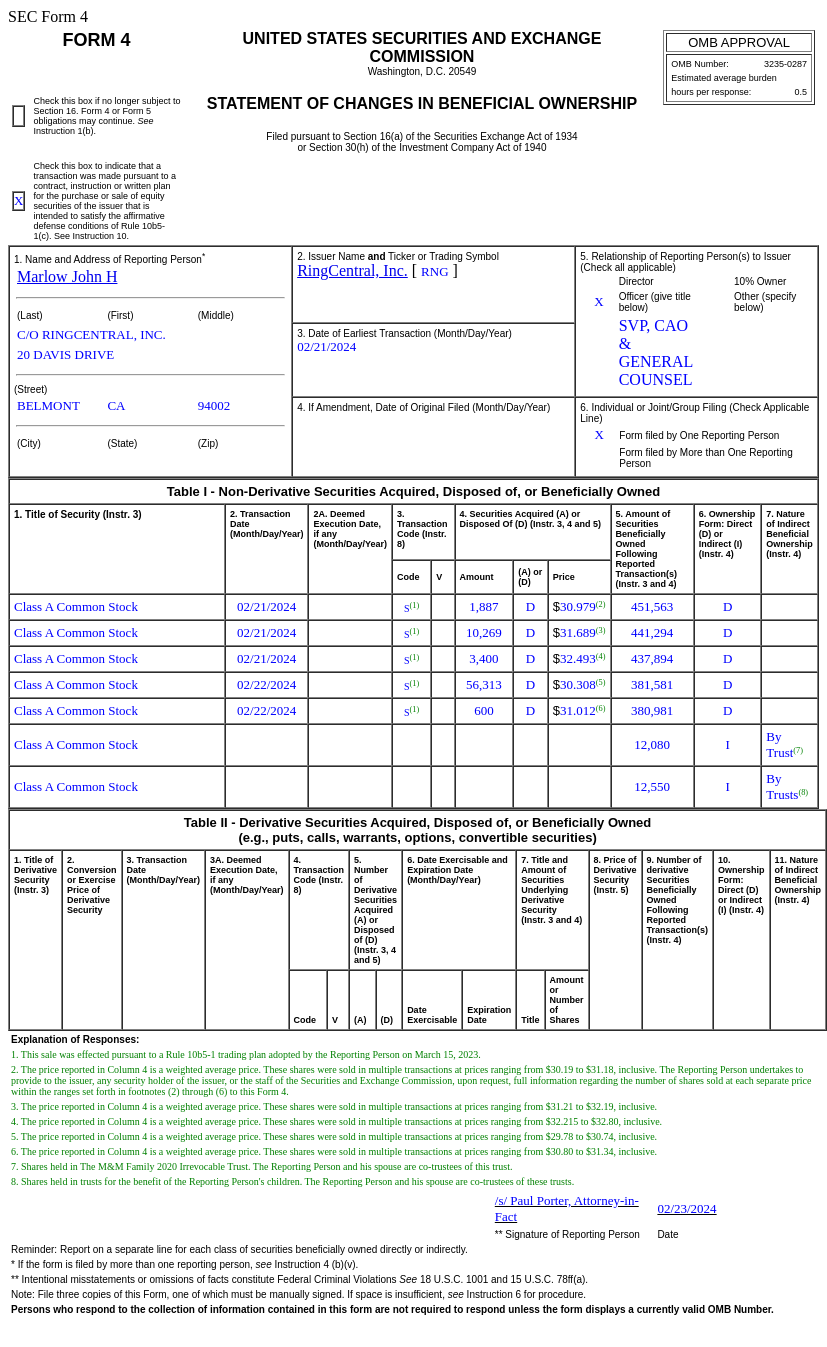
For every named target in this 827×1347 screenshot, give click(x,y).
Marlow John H (67, 276)
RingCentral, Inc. (352, 270)
